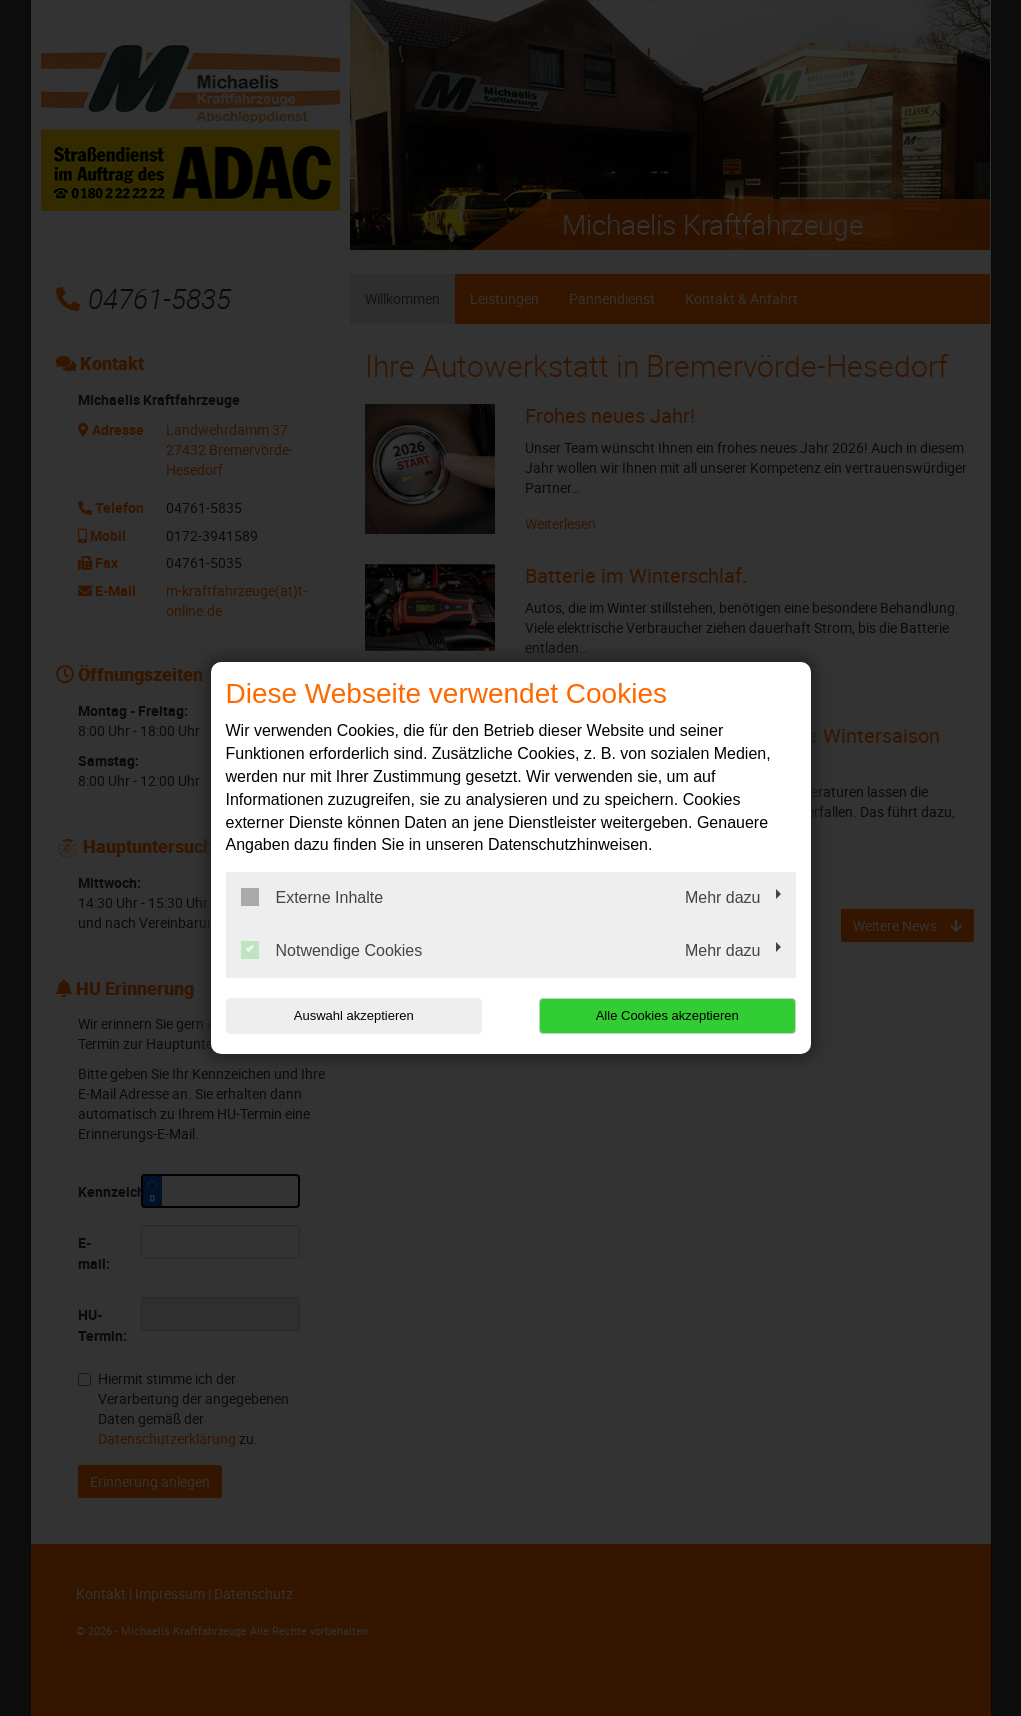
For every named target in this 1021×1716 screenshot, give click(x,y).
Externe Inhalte (312, 897)
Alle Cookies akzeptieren (667, 1015)
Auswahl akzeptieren (354, 1015)
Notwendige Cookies (332, 950)
